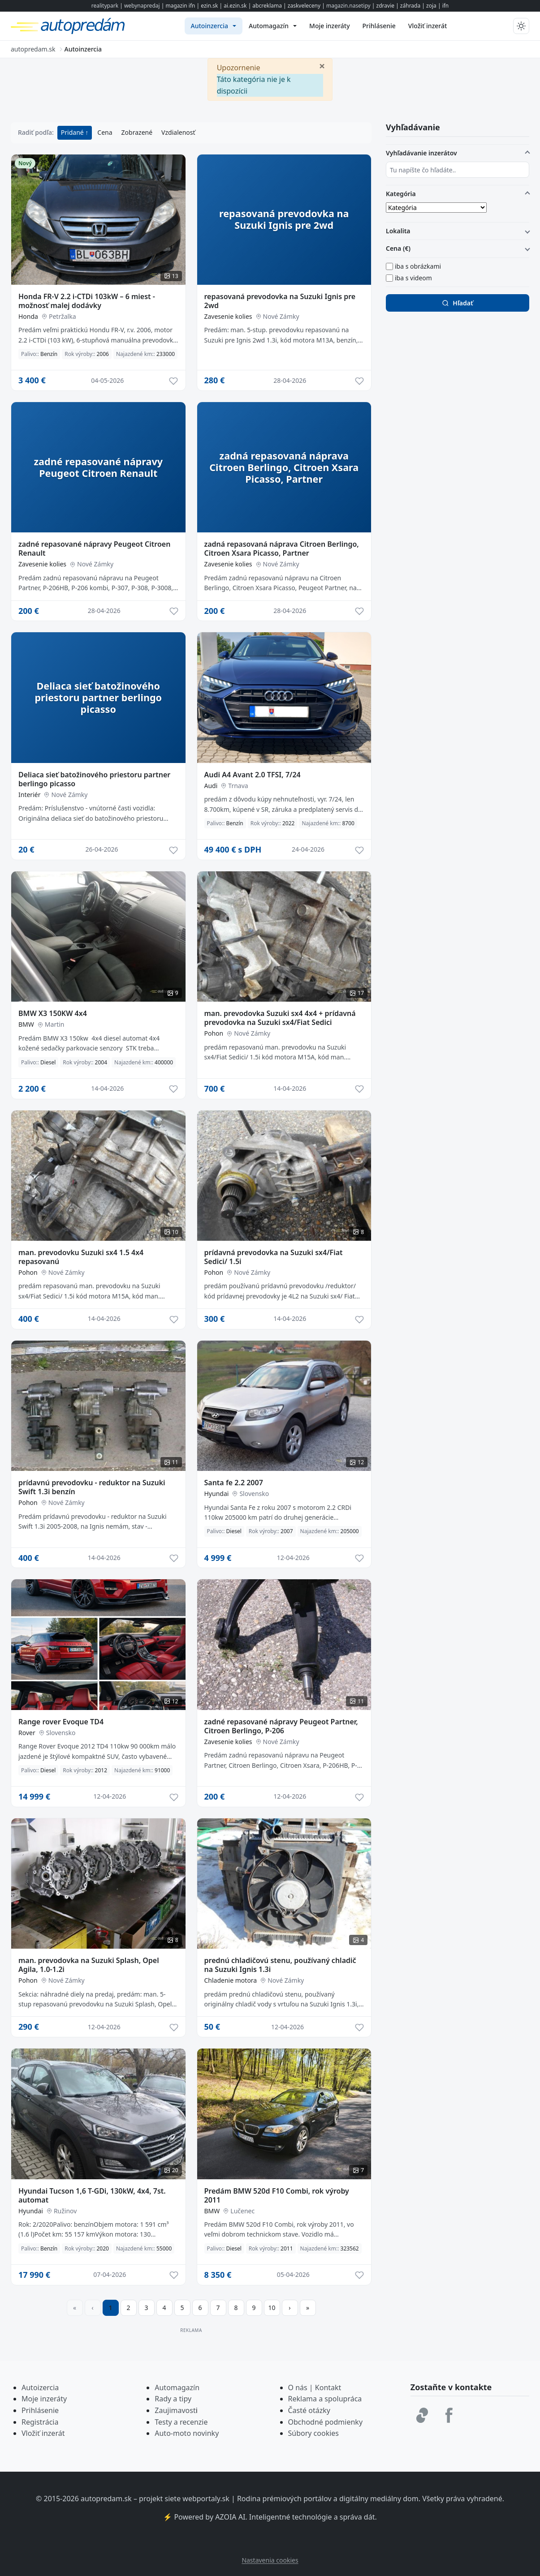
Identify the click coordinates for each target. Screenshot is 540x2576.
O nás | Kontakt (314, 2387)
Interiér (29, 794)
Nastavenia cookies (270, 2560)
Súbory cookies (313, 2433)
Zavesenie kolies (228, 316)
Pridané (73, 132)
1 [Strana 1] (110, 2307)
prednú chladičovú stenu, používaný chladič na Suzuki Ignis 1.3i (280, 1964)
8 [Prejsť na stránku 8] (236, 2307)
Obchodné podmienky (325, 2422)
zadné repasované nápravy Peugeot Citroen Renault (94, 548)
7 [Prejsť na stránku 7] (218, 2307)
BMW (26, 1024)
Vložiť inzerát (43, 2433)
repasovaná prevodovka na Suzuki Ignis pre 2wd (280, 300)
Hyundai (216, 1493)
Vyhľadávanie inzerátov (421, 153)
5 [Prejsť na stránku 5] (182, 2307)
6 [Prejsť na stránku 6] (200, 2307)
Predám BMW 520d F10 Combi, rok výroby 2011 (276, 2195)
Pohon (214, 1033)
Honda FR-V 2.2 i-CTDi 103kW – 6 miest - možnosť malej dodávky (86, 300)
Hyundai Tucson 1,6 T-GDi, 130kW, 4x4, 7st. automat (92, 2195)
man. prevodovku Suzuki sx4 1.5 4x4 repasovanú (80, 1256)
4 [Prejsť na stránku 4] (164, 2307)
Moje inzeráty (44, 2399)
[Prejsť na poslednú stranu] (308, 2308)
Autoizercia (40, 2387)
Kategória (401, 193)
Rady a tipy (173, 2399)
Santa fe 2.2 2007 (233, 1482)
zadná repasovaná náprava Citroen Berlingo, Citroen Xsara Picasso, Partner (281, 548)
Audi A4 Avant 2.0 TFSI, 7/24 (252, 775)
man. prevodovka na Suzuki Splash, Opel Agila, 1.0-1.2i (88, 1964)
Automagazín (177, 2387)
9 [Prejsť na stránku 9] (253, 2307)
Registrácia (40, 2422)
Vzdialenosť (178, 132)
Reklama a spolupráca (325, 2399)
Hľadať (457, 303)
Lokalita (398, 231)
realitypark (104, 5)
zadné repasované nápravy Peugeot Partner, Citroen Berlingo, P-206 (281, 1726)
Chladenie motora (230, 1980)
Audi (211, 785)
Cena (104, 132)
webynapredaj (142, 5)
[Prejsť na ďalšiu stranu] (290, 2308)
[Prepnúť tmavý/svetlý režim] (521, 26)
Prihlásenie (40, 2410)
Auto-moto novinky (187, 2433)
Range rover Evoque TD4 (61, 1722)
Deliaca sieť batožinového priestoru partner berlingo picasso (94, 779)
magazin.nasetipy (348, 5)
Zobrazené (136, 132)
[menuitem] (213, 25)
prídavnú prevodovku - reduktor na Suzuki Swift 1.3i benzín (91, 1487)
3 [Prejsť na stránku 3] (146, 2307)
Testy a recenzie (181, 2422)
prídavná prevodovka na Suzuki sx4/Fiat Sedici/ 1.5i (273, 1256)
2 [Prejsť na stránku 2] (128, 2307)
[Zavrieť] (322, 65)
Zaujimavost (175, 2410)
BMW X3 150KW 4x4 (52, 1013)
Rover (26, 1732)
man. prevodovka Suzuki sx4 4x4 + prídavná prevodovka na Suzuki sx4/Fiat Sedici (280, 1017)
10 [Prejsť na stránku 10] (271, 2307)
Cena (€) (398, 248)
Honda (28, 316)
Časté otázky (309, 2410)
